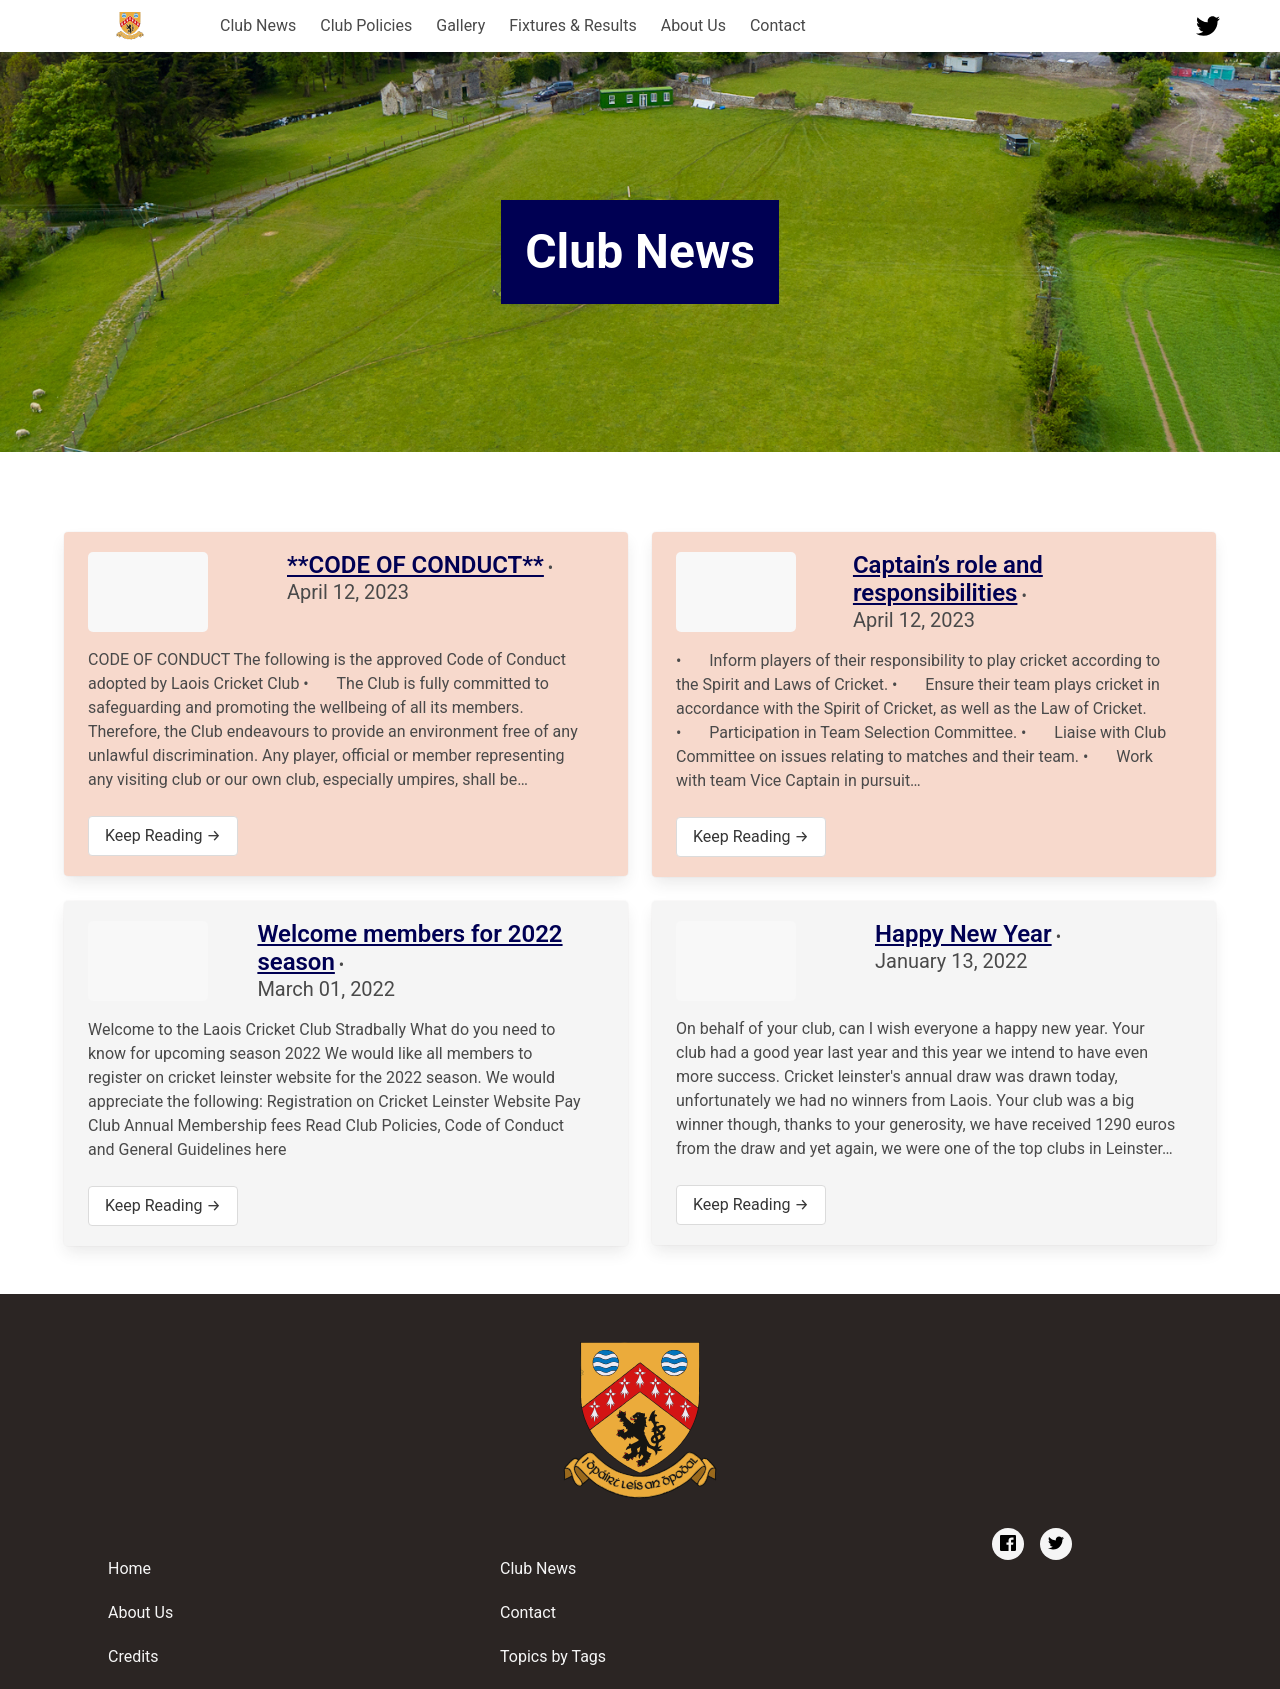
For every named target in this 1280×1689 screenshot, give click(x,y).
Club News (258, 25)
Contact (778, 25)
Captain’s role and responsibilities (948, 579)
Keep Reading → (163, 835)
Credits (133, 1656)
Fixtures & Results (572, 25)
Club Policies (366, 25)
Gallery (460, 25)
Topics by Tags (553, 1656)
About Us (693, 25)
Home (129, 1568)
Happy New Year (963, 934)
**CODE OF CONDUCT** (415, 565)
